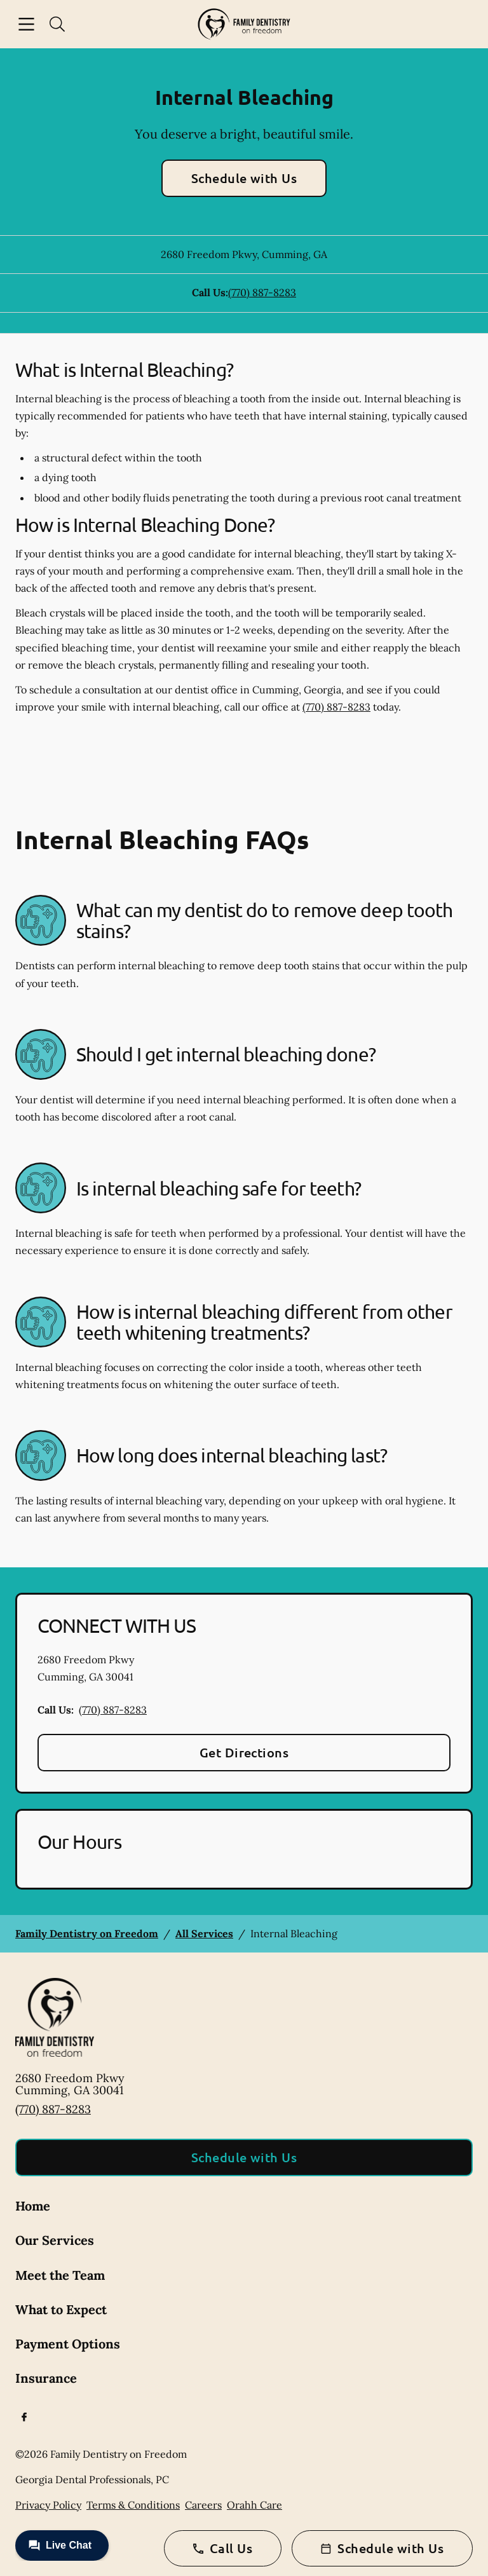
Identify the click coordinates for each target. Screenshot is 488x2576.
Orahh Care (254, 2504)
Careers (203, 2504)
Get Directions (244, 1752)
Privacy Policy (48, 2504)
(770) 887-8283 (262, 292)
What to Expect (61, 2309)
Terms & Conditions (133, 2504)
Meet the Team (60, 2275)
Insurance (46, 2378)
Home (32, 2206)
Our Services (54, 2240)
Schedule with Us (244, 178)
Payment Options (67, 2344)
